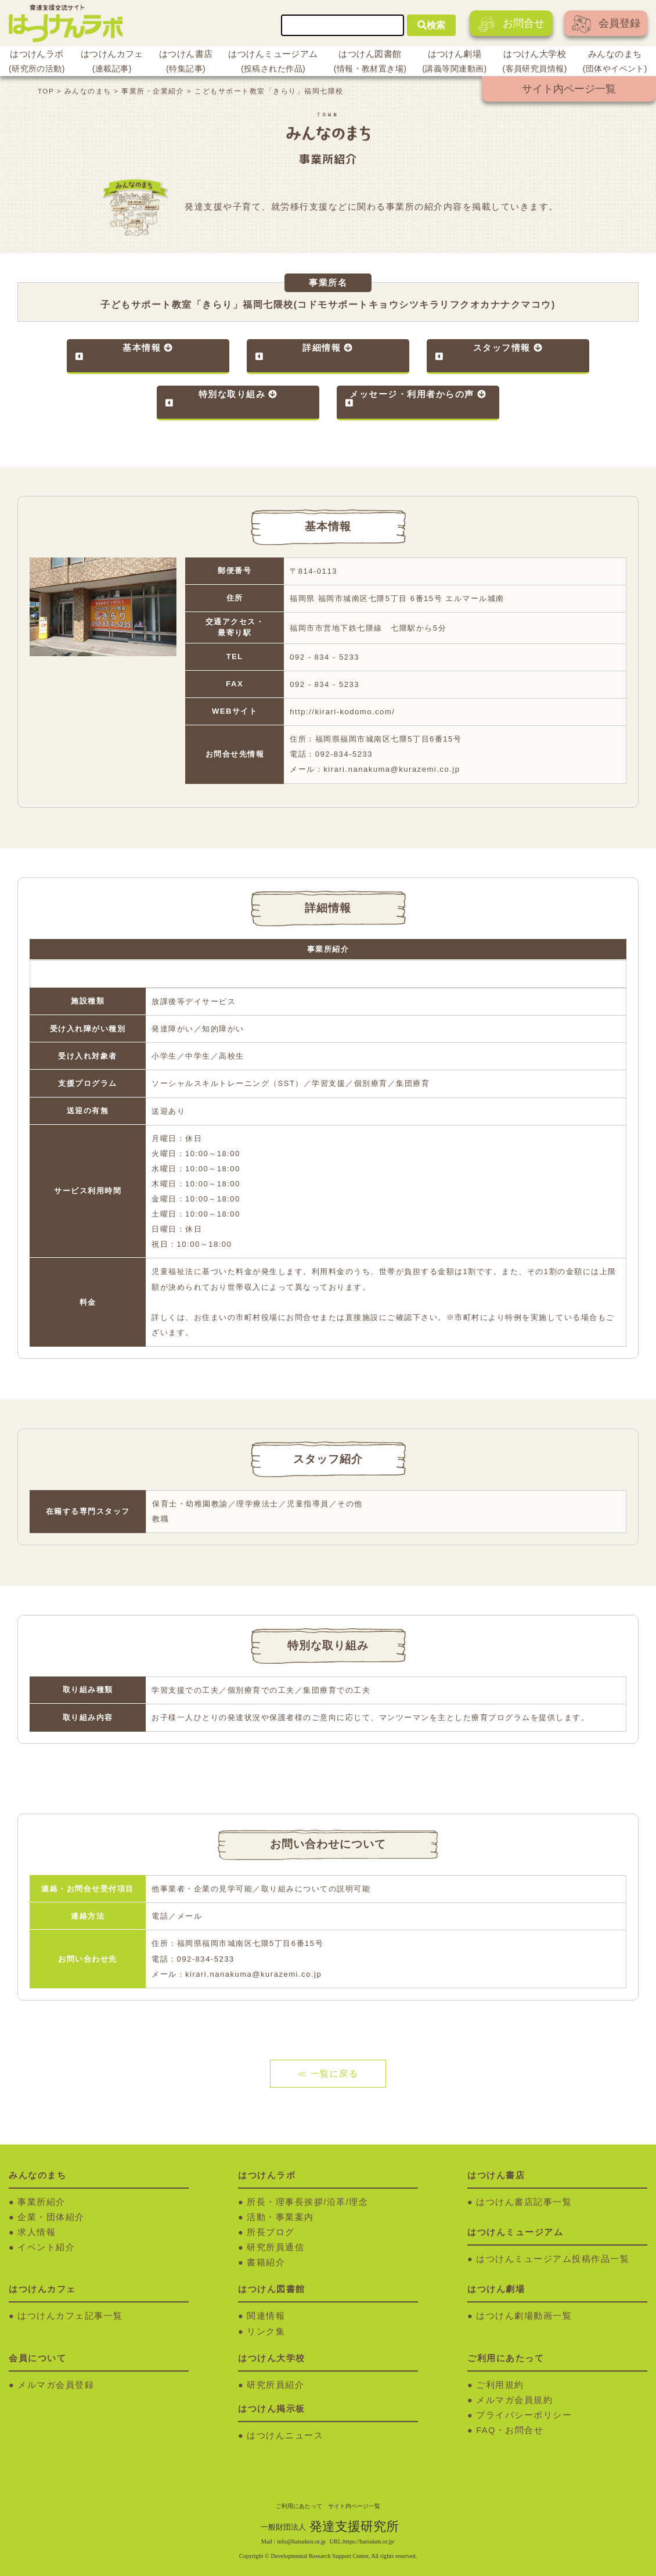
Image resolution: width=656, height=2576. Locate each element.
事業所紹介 (41, 2202)
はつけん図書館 (370, 62)
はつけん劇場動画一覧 (524, 2315)
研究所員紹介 (275, 2385)
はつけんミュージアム (273, 62)
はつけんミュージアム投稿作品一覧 (552, 2259)
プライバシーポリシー (524, 2415)
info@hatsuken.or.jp (301, 2541)
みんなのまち (615, 62)
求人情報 (36, 2232)
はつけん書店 (186, 62)
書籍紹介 (266, 2262)
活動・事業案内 (280, 2217)
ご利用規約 (500, 2385)
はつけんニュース (285, 2435)
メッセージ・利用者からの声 (411, 394)
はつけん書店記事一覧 (524, 2202)
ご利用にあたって (299, 2506)
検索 (431, 25)
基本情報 (141, 347)
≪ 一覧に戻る (328, 2073)
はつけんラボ (37, 62)
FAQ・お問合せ (509, 2430)
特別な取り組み (232, 394)
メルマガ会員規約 (514, 2400)
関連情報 (266, 2315)
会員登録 (606, 24)
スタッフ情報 (502, 347)
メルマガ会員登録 (55, 2385)
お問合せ (511, 24)
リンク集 (266, 2331)
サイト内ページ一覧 (569, 89)
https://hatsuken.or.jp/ (369, 2541)
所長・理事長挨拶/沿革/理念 (307, 2202)
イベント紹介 (46, 2247)
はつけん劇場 (454, 62)
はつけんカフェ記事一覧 (70, 2315)
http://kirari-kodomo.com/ (342, 711)
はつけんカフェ (112, 62)
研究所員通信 (275, 2247)
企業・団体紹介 (51, 2217)
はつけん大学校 (535, 62)
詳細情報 (321, 347)
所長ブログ (271, 2232)
